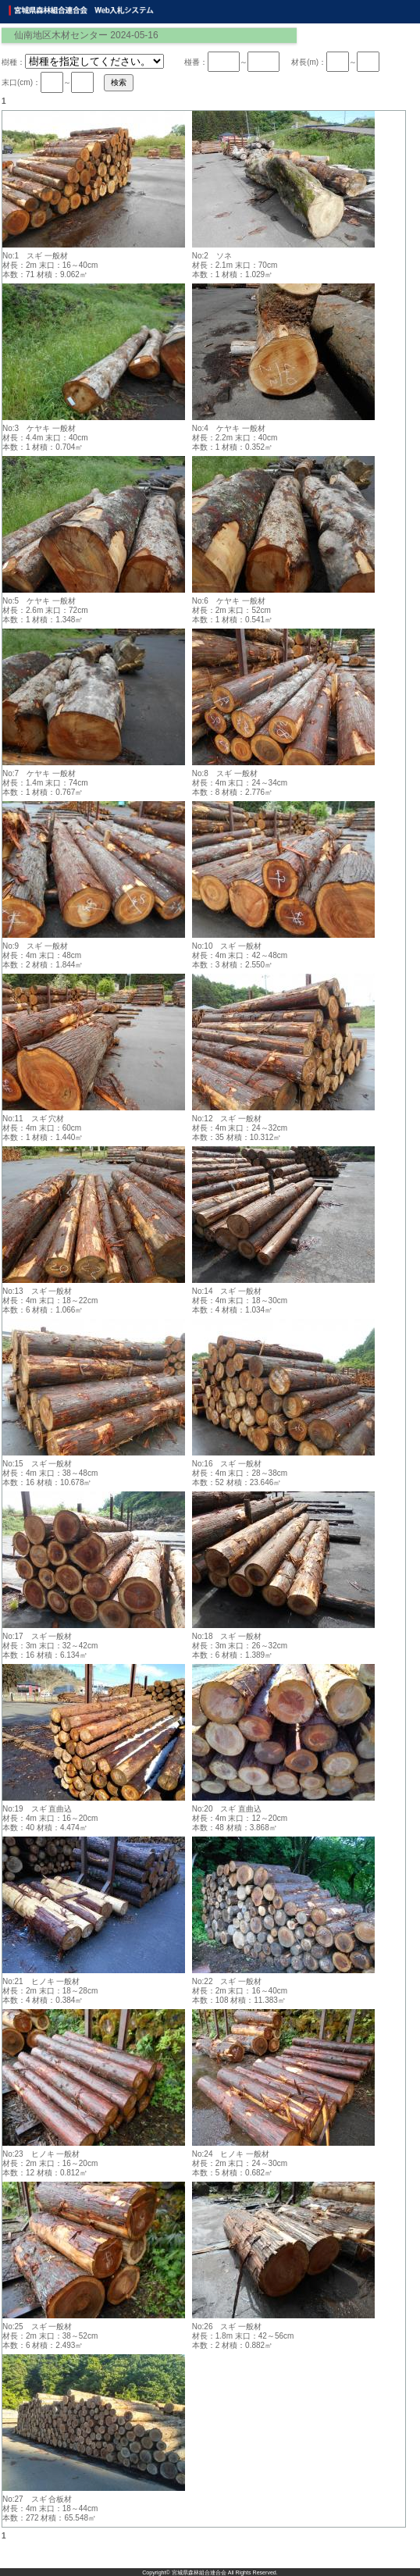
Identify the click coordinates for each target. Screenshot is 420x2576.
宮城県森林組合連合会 (199, 2573)
